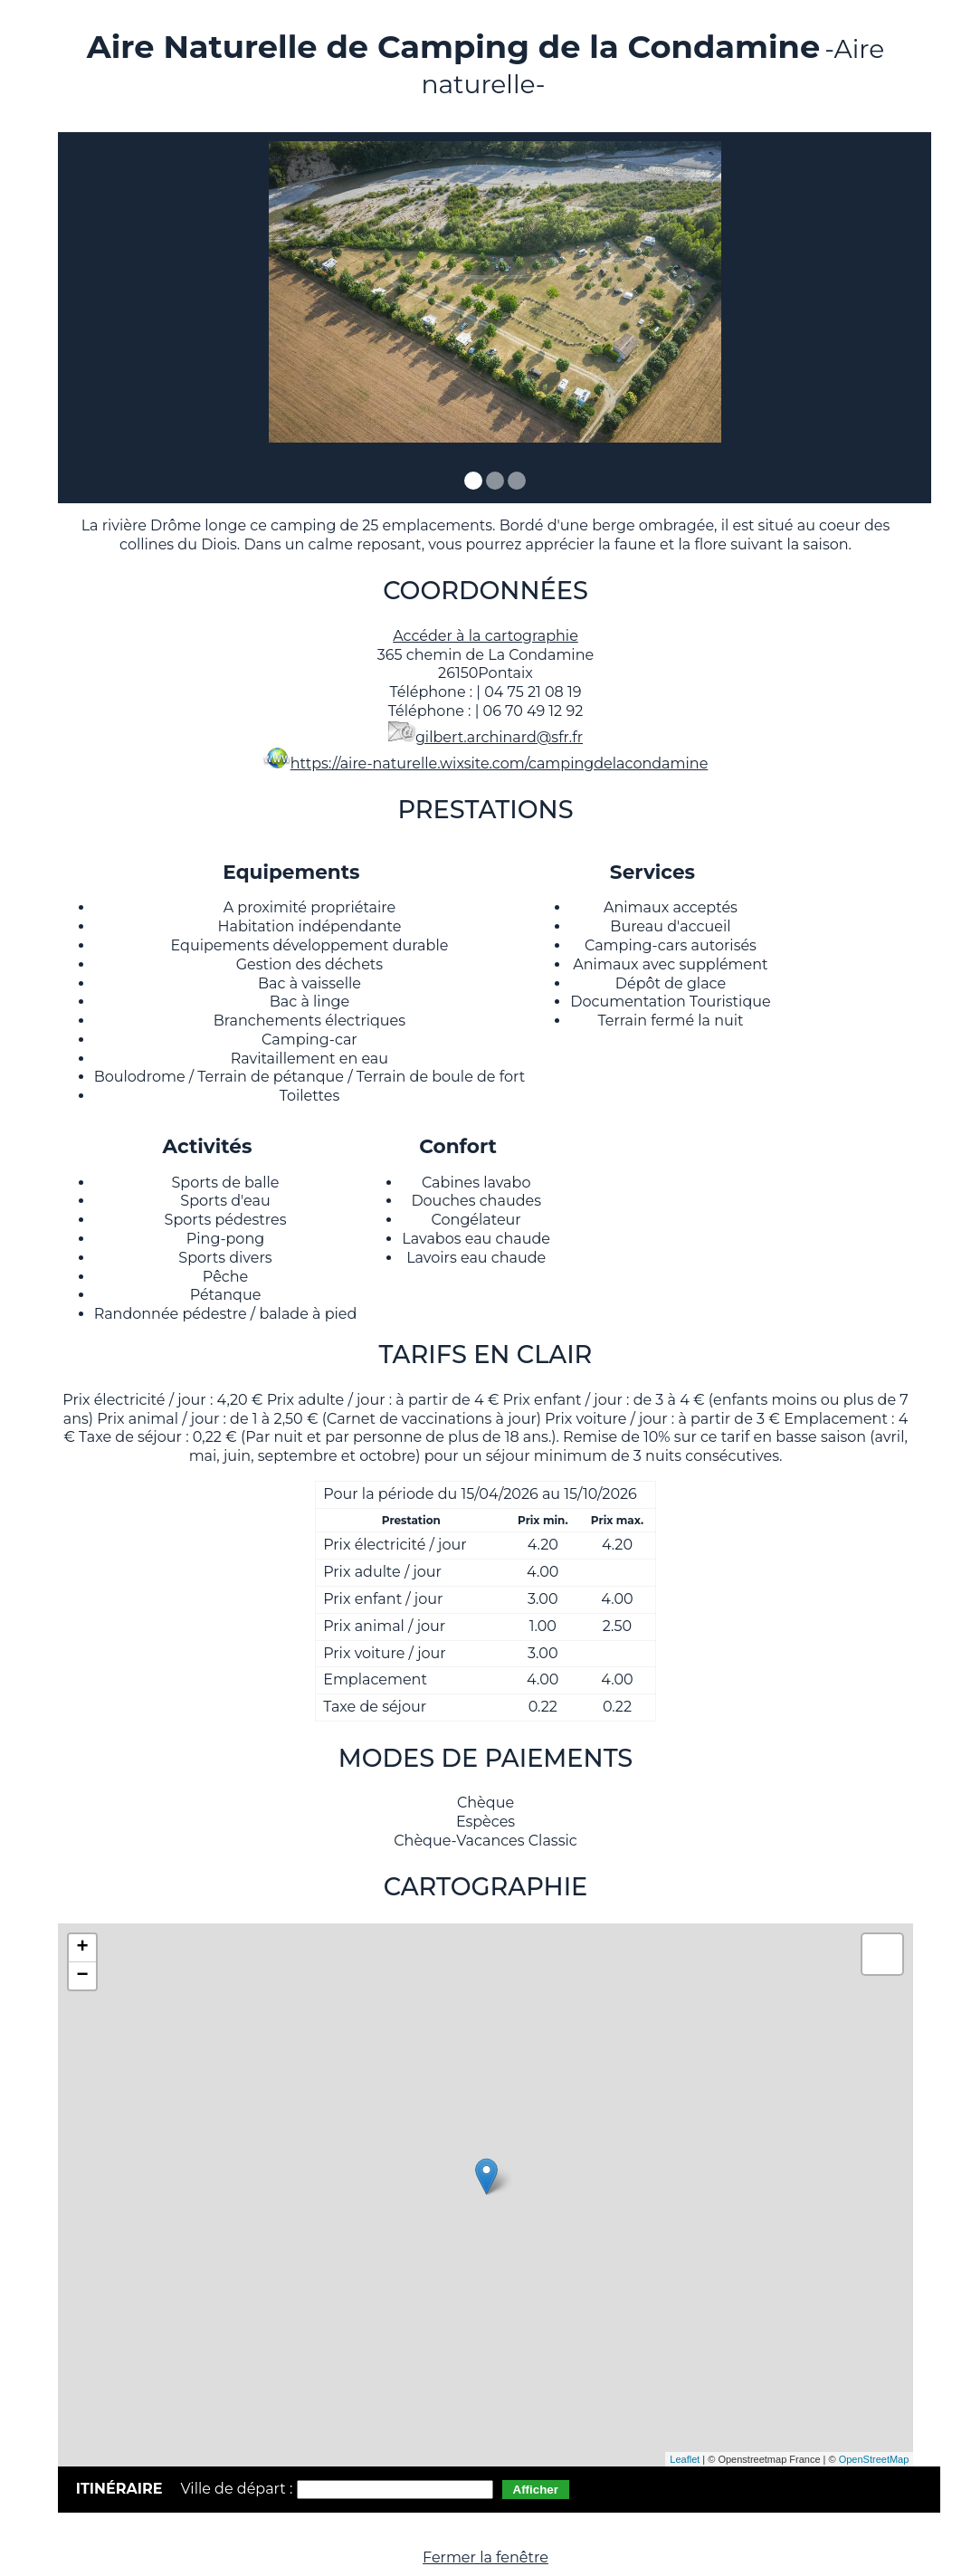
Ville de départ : (238, 2488)
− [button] (83, 1975)
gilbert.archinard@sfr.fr (499, 737)
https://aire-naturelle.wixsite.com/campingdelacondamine (499, 763)
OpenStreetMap (874, 2459)
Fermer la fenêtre (485, 2557)
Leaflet (685, 2459)
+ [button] (83, 1947)
